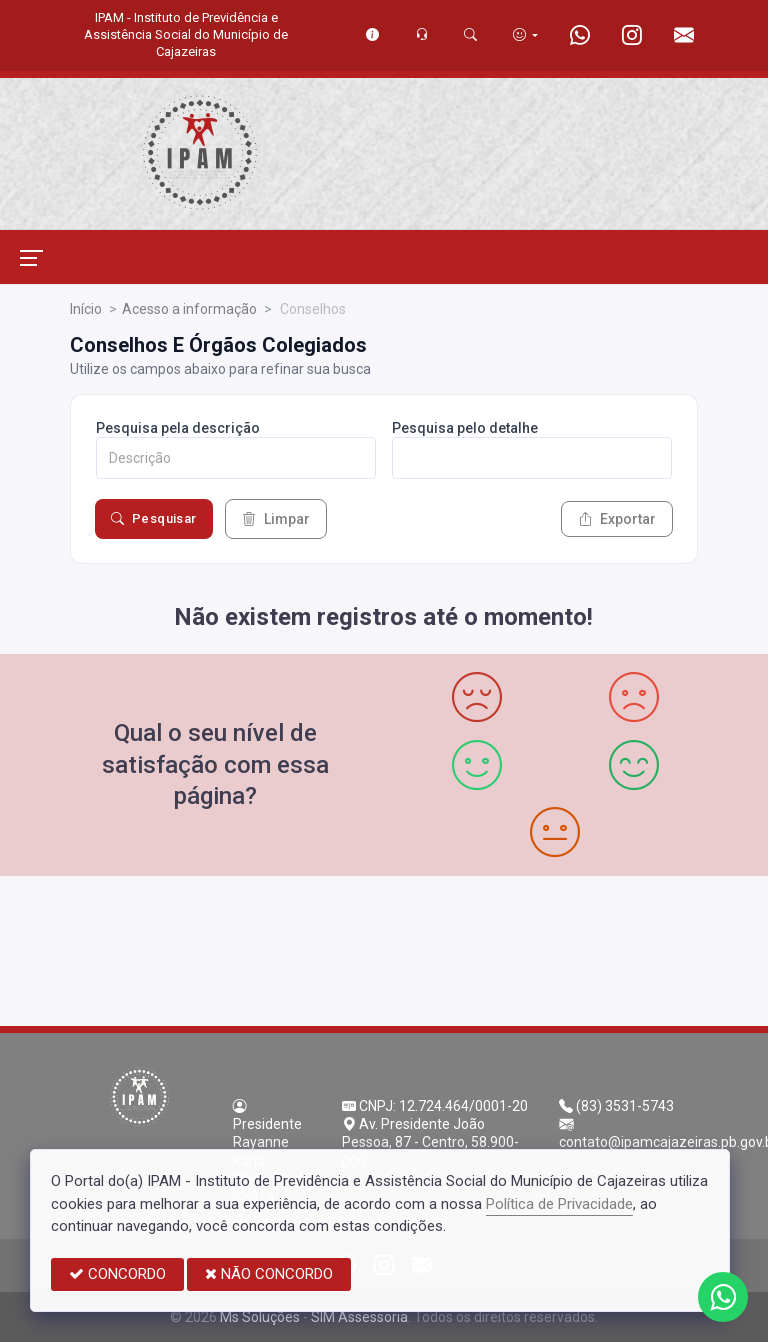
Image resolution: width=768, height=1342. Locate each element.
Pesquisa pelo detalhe (465, 428)
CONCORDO (117, 1274)
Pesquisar (154, 519)
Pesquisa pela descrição (178, 428)
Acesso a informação (189, 309)
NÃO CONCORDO (269, 1274)
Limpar (276, 519)
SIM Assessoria (359, 1317)
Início (86, 309)
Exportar (617, 519)
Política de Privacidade (559, 1204)
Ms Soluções (260, 1317)
